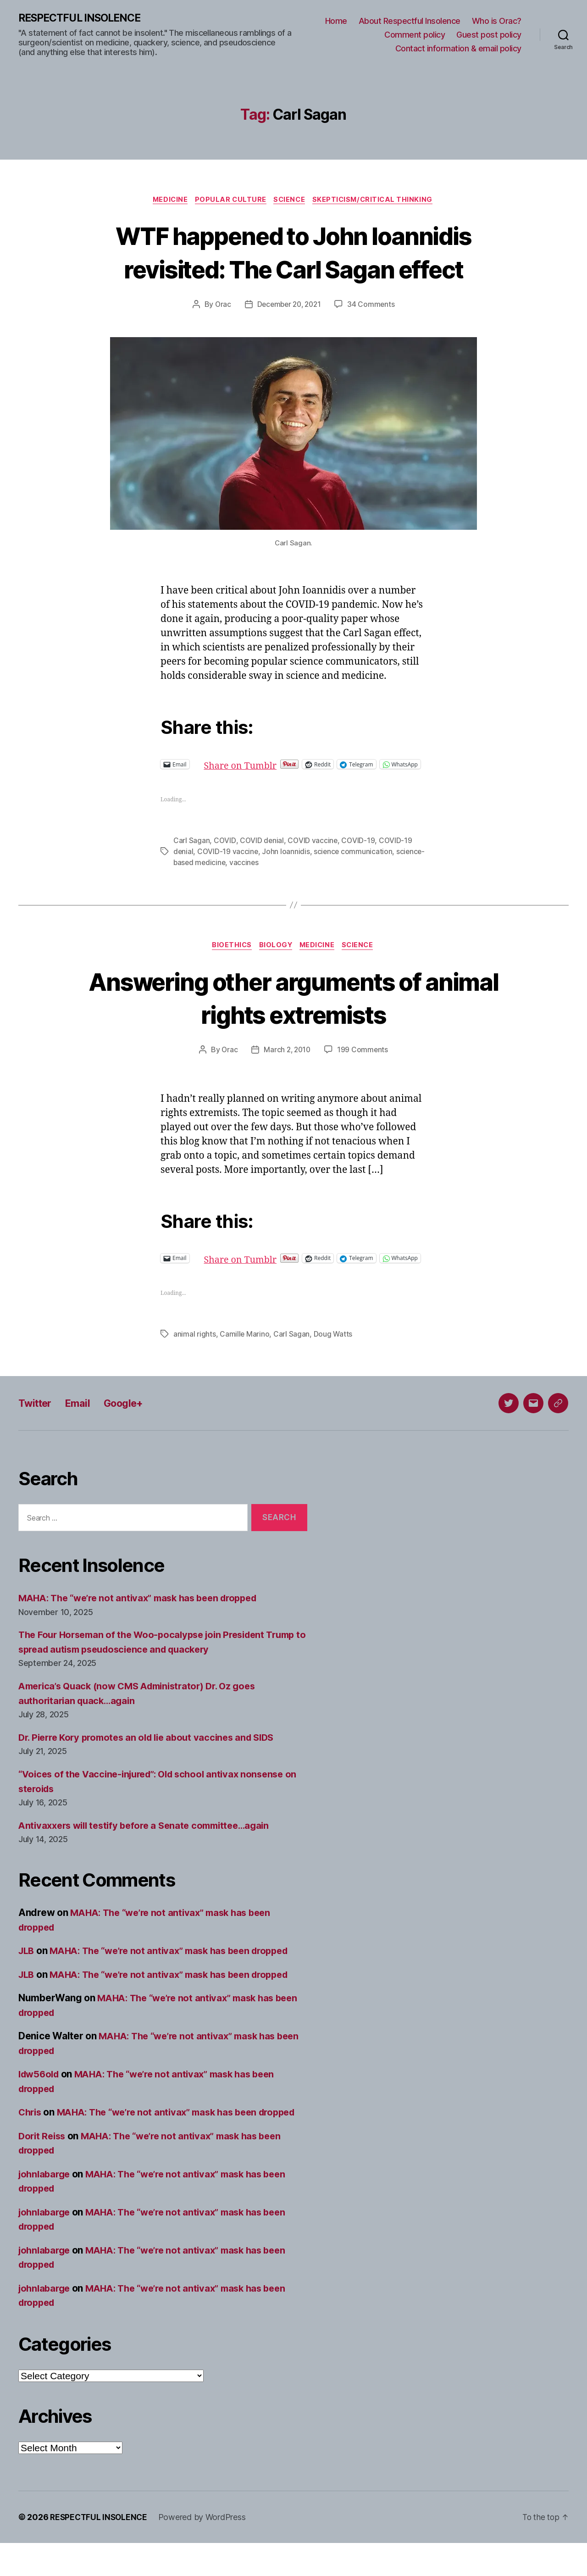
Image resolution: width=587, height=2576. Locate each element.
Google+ (132, 1421)
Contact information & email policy (458, 48)
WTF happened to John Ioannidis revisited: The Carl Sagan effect (293, 252)
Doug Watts (333, 1352)
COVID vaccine (313, 850)
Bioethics (228, 955)
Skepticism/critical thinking (377, 201)
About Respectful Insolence (409, 21)
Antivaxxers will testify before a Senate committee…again (150, 1844)
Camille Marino (245, 1352)
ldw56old (40, 2093)
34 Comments (373, 306)
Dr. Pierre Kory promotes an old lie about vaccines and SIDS (153, 1756)
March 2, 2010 (287, 1060)
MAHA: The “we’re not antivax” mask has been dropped (144, 1616)
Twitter (36, 1421)
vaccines (275, 872)
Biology (275, 955)
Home (336, 21)
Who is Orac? (496, 21)
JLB (27, 1969)
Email (82, 1421)
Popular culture (230, 201)
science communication (354, 861)
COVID (225, 850)
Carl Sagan (191, 850)
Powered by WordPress (205, 2550)
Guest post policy (488, 35)
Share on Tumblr (272, 766)
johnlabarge (45, 2207)
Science (291, 201)
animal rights (194, 1352)
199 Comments (363, 1060)
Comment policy (414, 35)
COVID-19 (358, 850)
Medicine (166, 201)
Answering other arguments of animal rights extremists (293, 1007)
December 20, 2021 (289, 306)
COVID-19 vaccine (228, 861)
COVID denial (261, 850)
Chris (31, 2131)
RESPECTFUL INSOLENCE (83, 18)
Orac (220, 306)
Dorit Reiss (43, 2169)
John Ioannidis (286, 861)
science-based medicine (214, 872)
